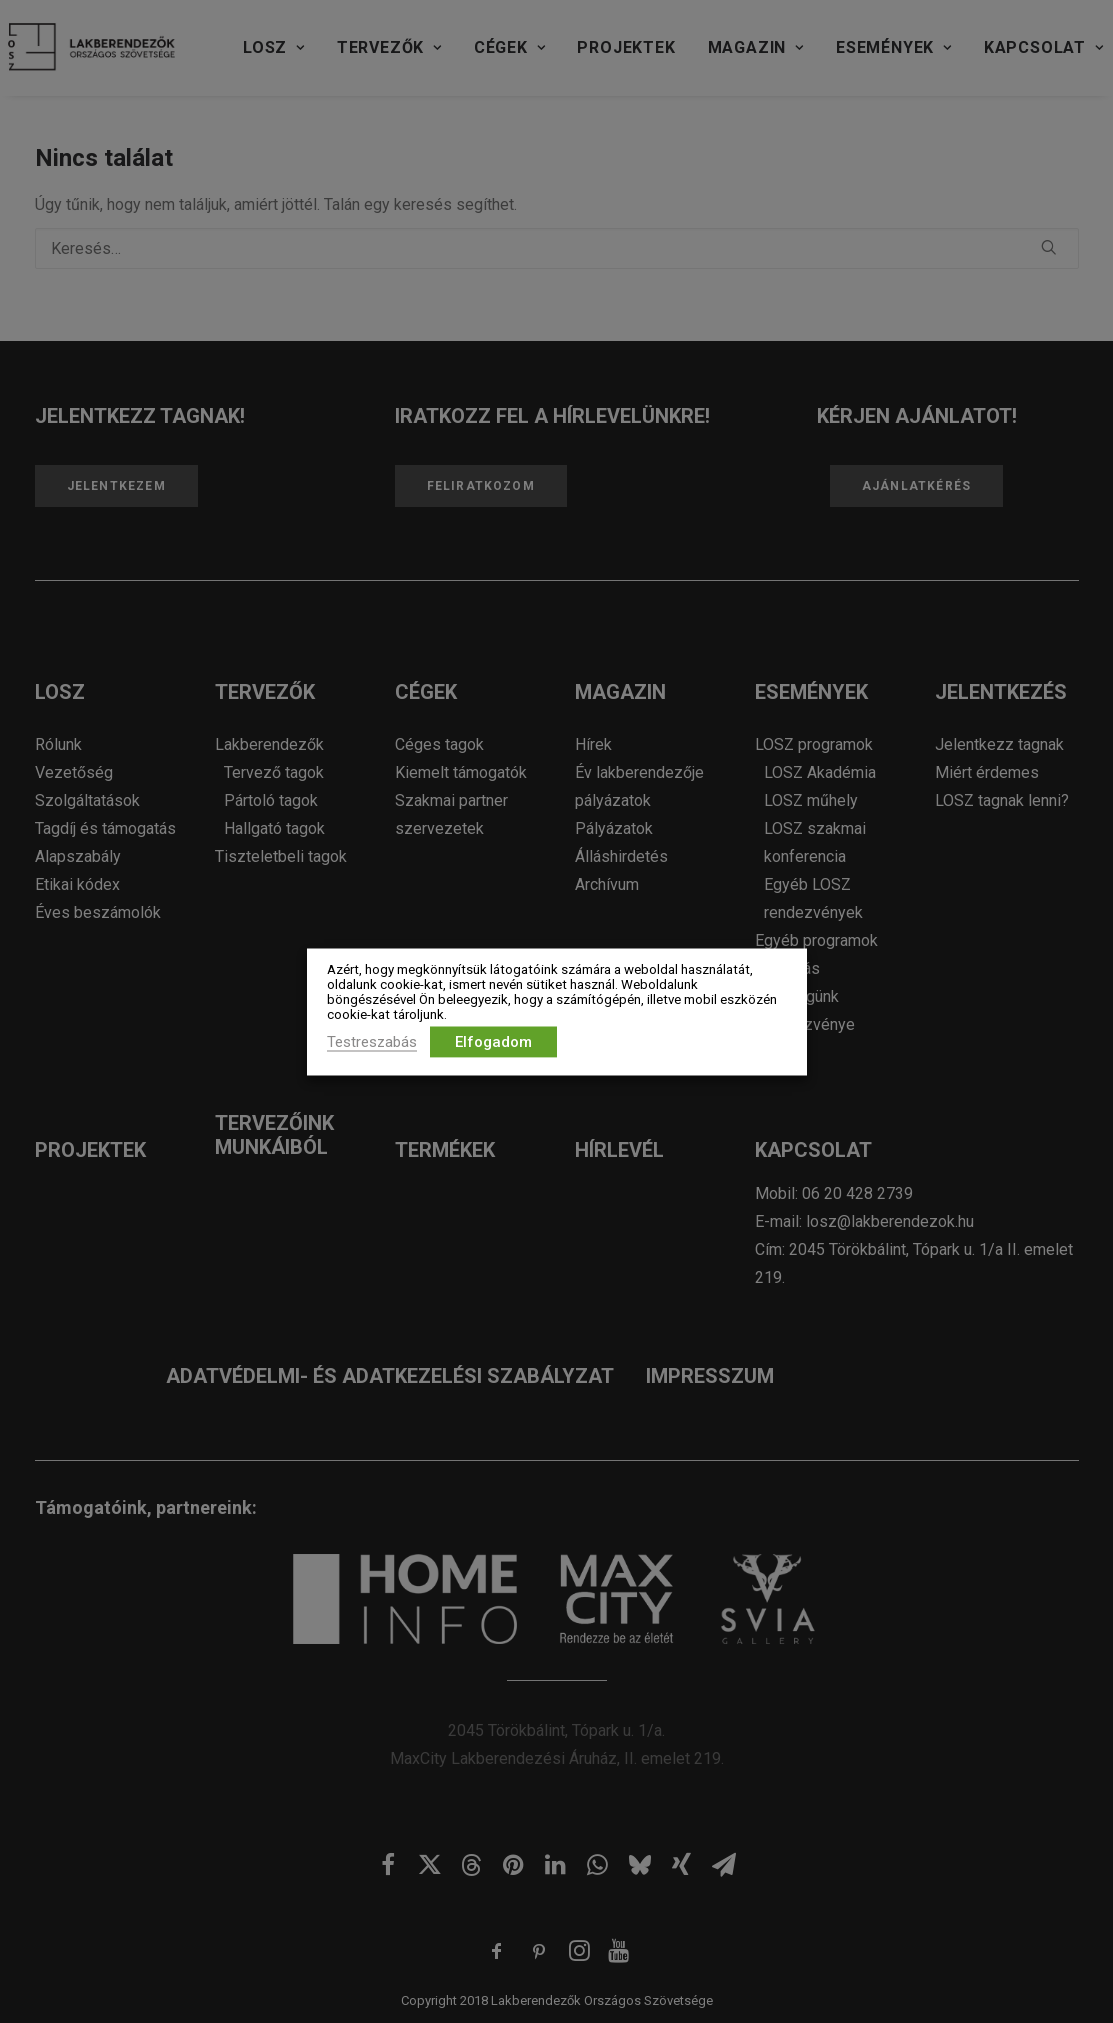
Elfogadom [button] (493, 1041)
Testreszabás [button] (372, 1041)
